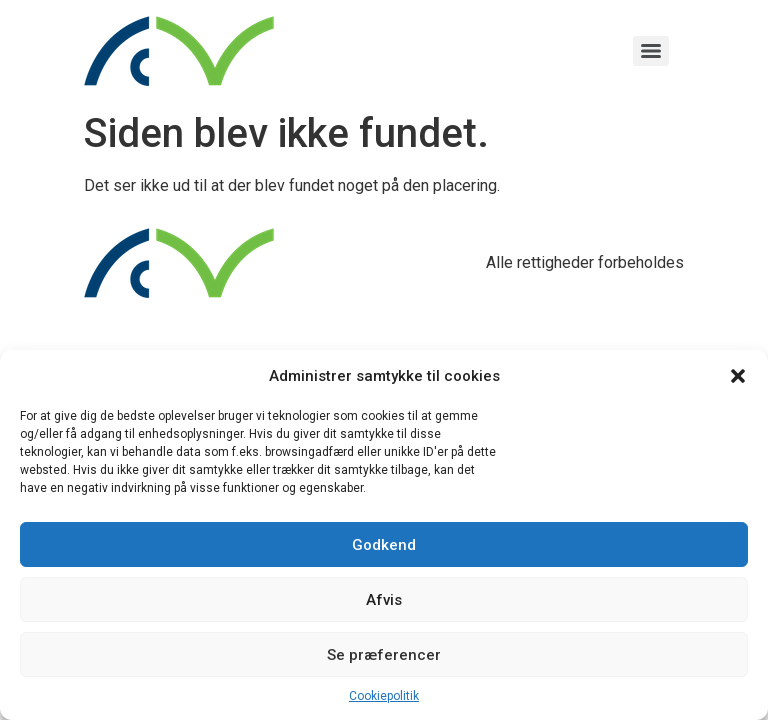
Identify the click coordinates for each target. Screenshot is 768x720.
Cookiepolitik (384, 696)
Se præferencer (384, 655)
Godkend (384, 545)
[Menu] (651, 51)
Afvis (384, 600)
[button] (738, 376)
